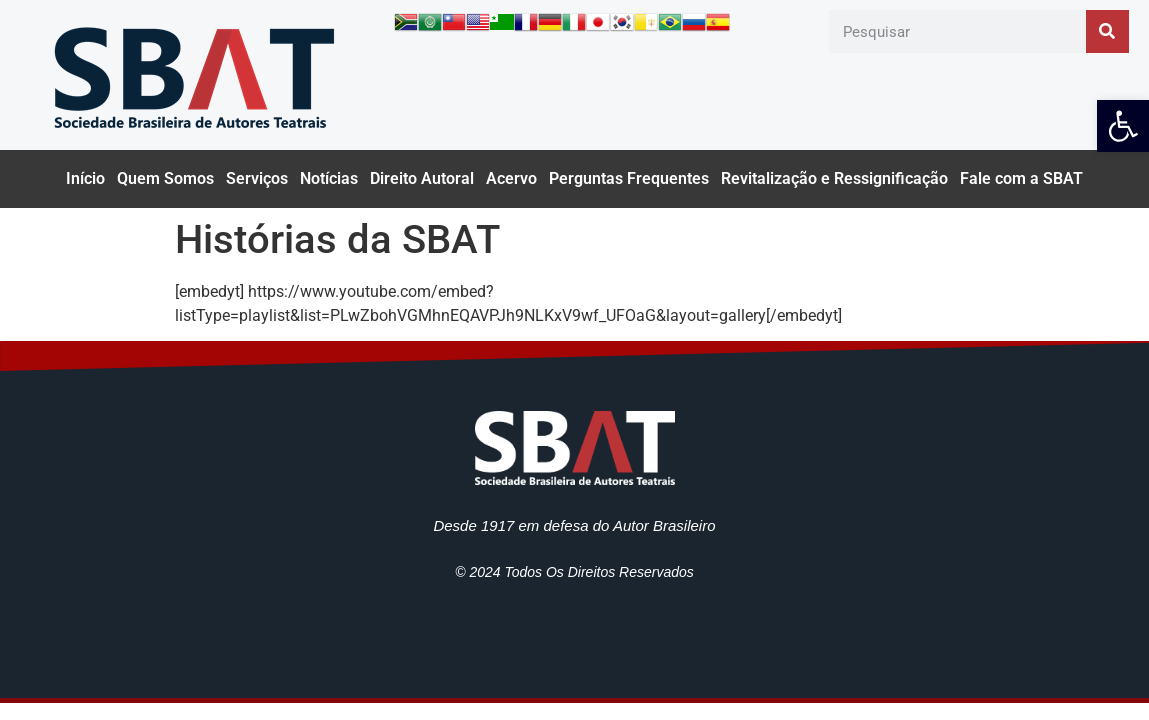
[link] (1123, 126)
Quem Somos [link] (165, 178)
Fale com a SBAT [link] (1021, 178)
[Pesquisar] (1107, 31)
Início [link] (85, 178)
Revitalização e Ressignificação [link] (834, 178)
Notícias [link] (329, 178)
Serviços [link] (257, 178)
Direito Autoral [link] (422, 178)
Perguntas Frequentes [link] (629, 178)
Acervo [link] (511, 178)
